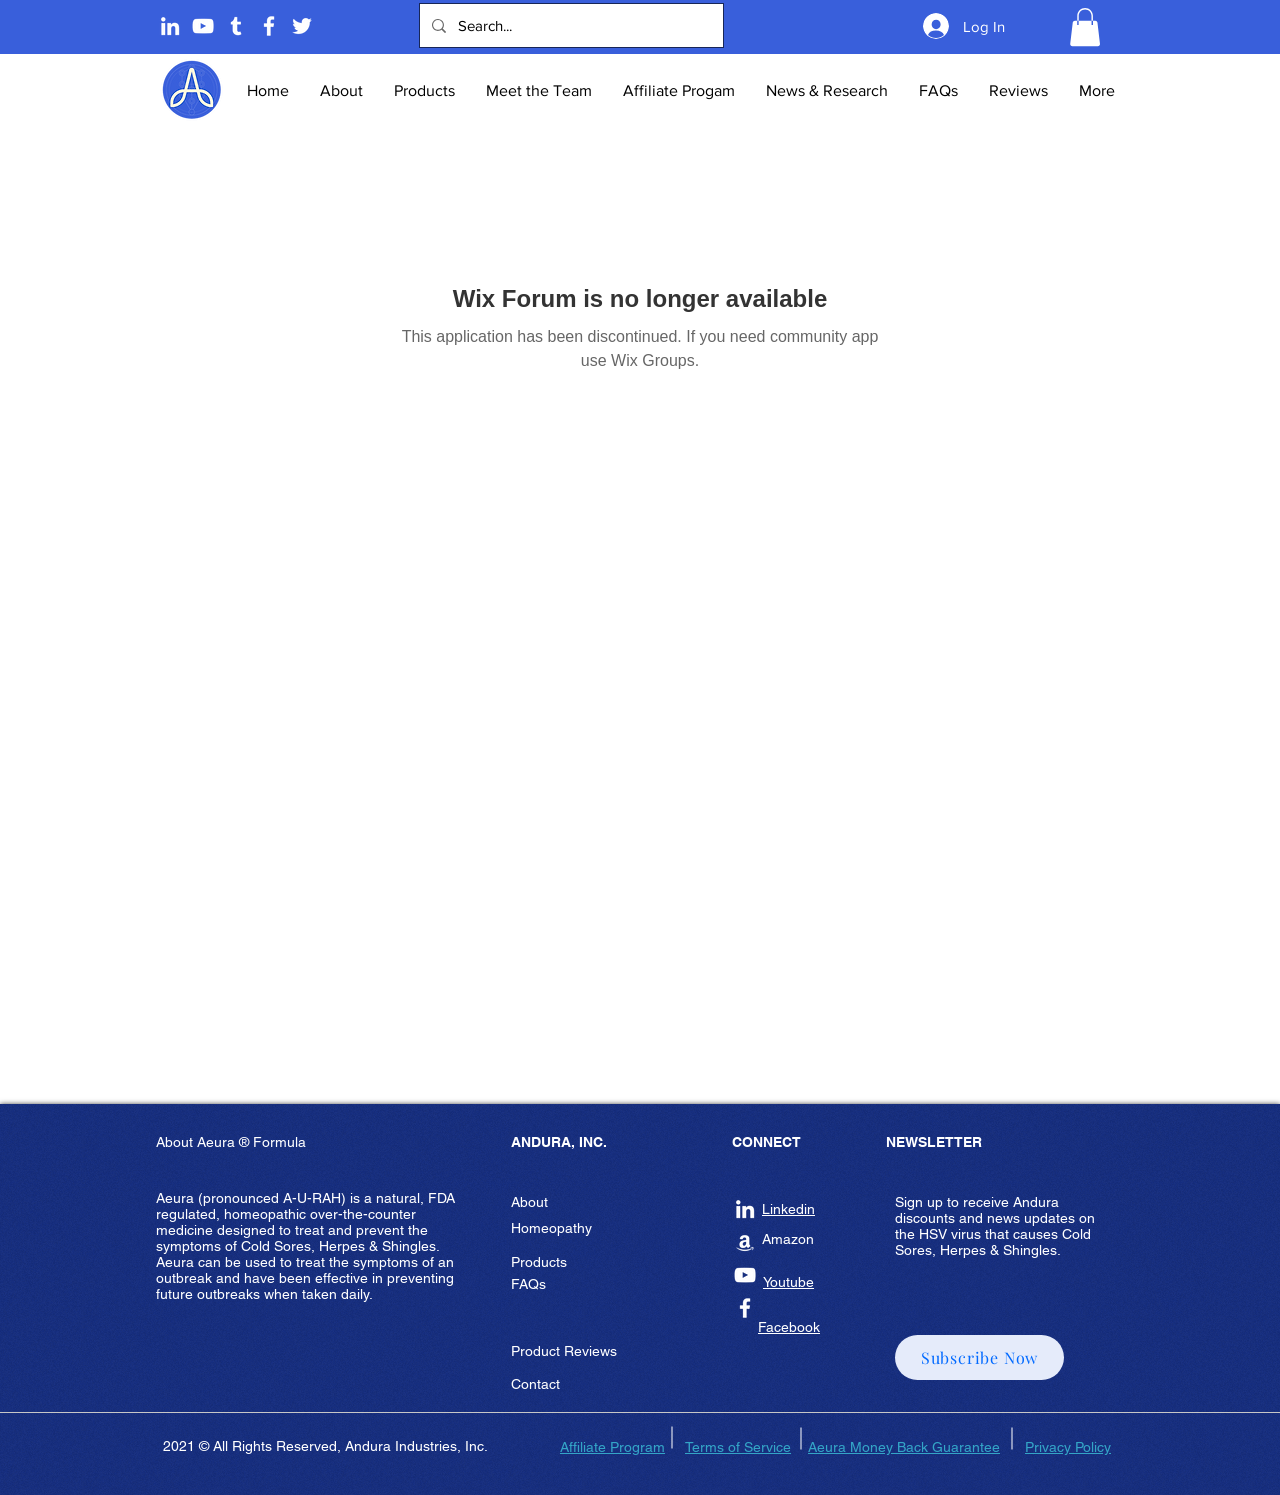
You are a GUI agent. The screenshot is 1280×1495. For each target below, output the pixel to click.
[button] (1085, 27)
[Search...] (569, 25)
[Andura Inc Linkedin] (745, 1209)
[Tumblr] (236, 26)
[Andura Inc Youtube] (745, 1275)
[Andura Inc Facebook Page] (269, 26)
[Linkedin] (170, 26)
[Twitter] (302, 26)
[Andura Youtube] (203, 26)
